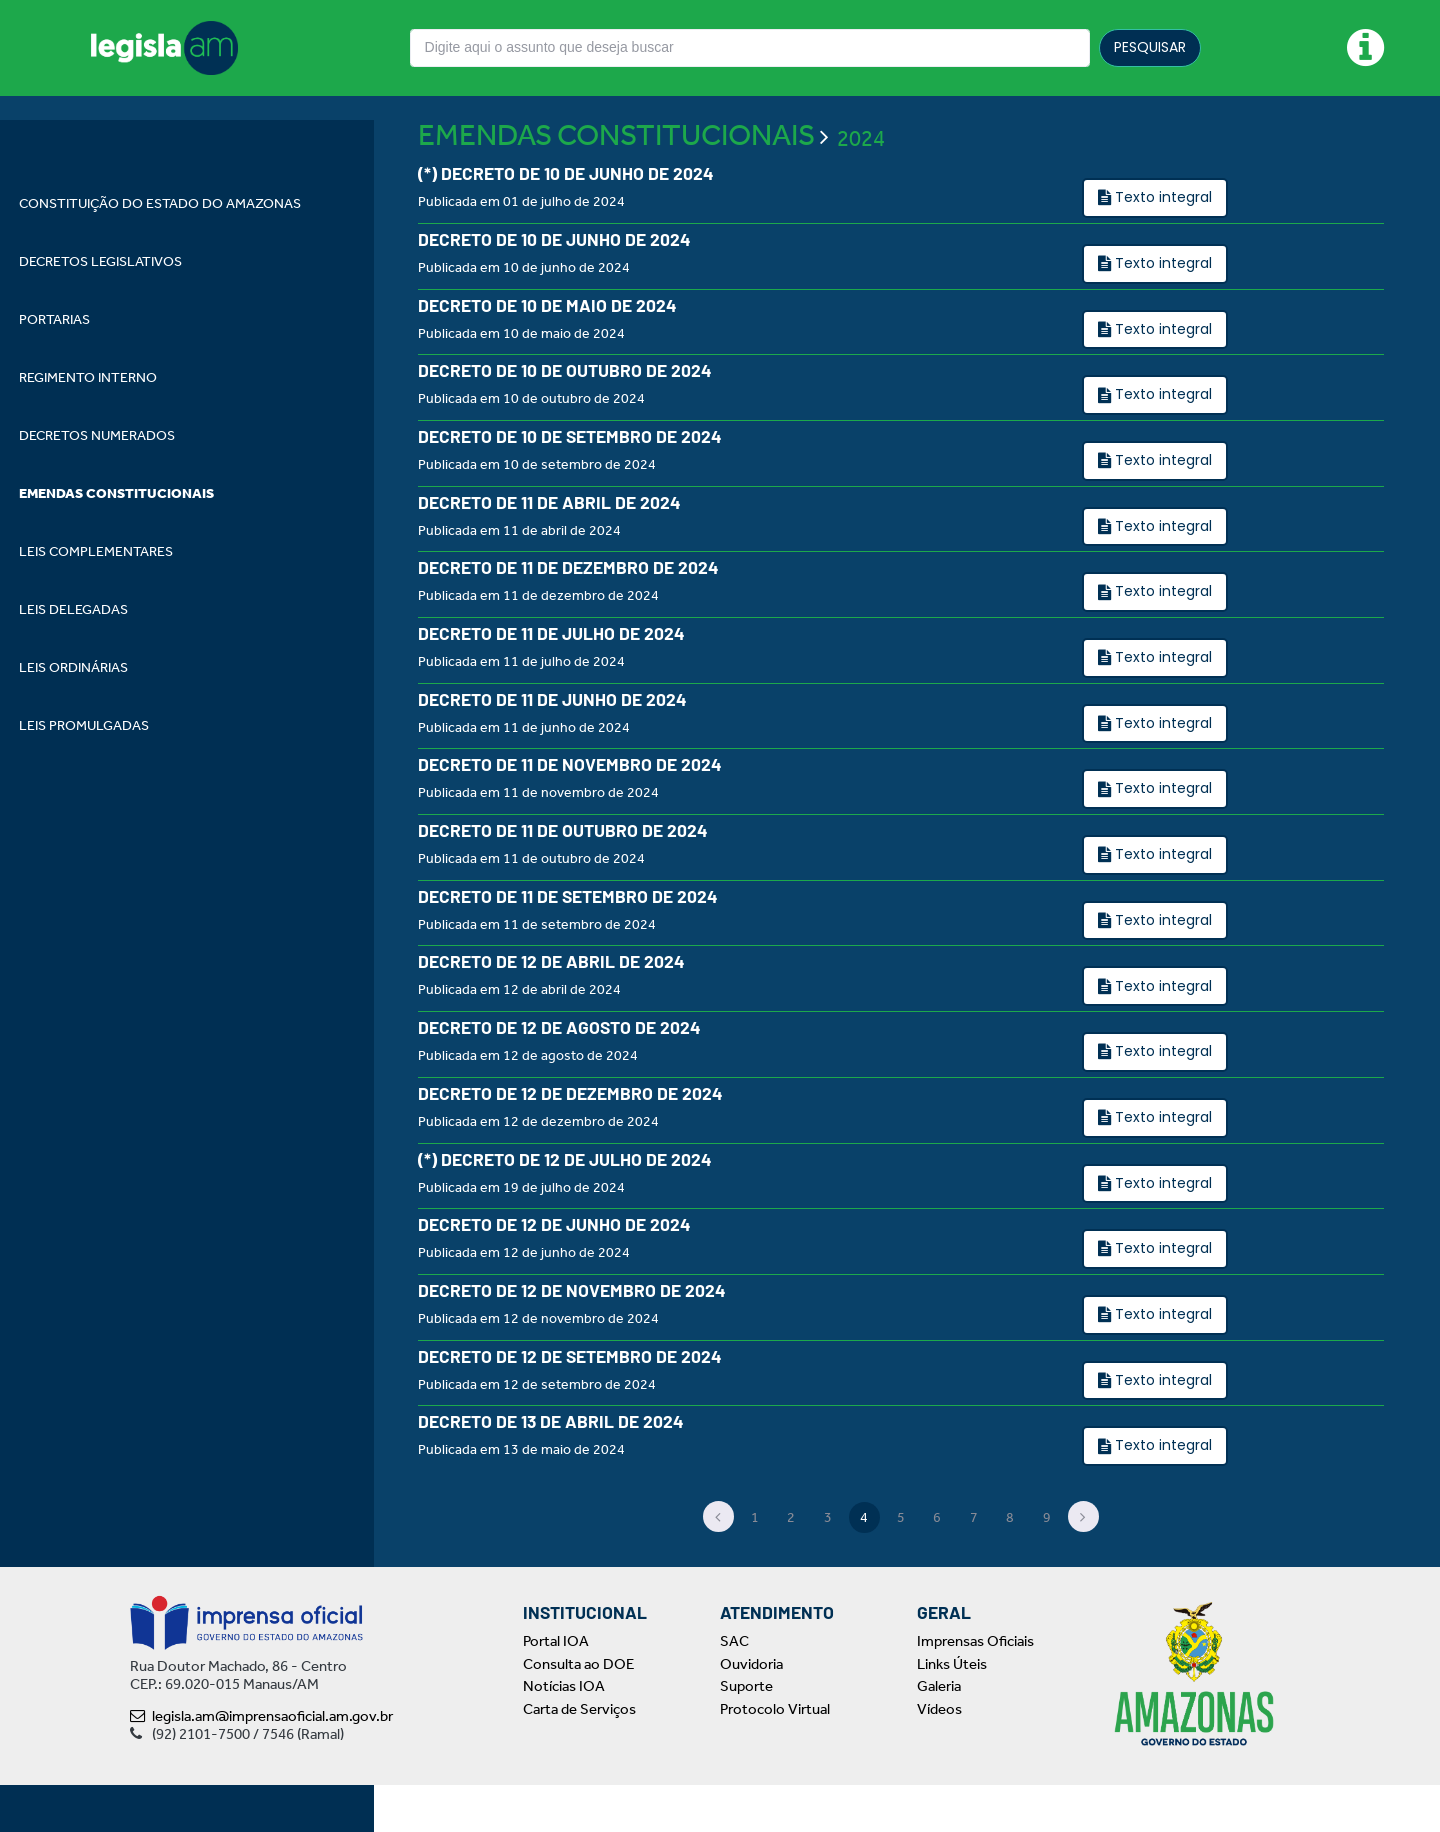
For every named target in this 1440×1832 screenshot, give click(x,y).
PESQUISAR (1150, 47)
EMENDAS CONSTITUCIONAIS (616, 182)
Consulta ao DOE (578, 1711)
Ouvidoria (751, 1711)
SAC (734, 1688)
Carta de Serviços (579, 1756)
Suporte (746, 1733)
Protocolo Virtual (775, 1756)
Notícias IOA (564, 1733)
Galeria (939, 1733)
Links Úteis (952, 1711)
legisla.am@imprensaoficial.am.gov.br (261, 1763)
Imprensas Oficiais (975, 1688)
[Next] (1084, 1564)
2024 (861, 185)
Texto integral (1161, 244)
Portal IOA (556, 1688)
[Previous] (719, 1564)
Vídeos (939, 1756)
